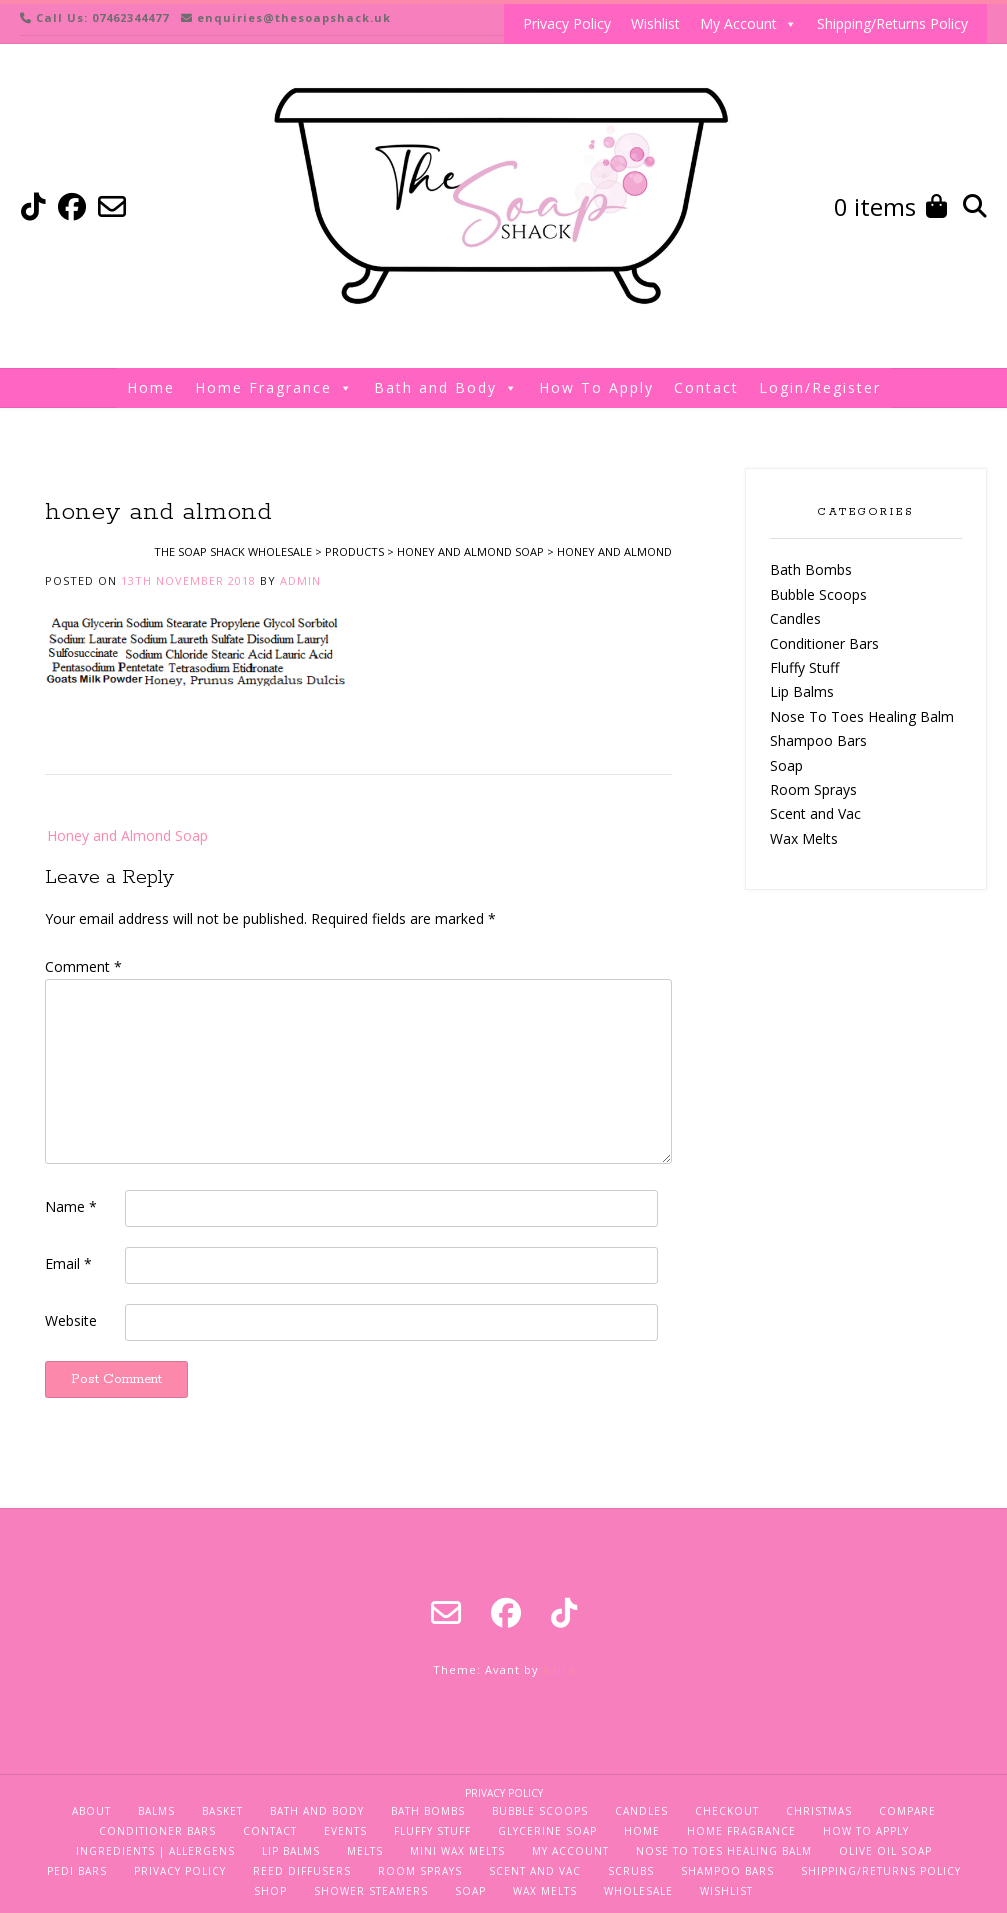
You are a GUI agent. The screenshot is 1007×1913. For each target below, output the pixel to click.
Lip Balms (802, 691)
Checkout (727, 1811)
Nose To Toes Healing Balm (862, 716)
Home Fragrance (274, 388)
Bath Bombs (811, 569)
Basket (222, 1811)
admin (300, 580)
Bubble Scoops (818, 594)
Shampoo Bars (818, 740)
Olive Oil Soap (885, 1851)
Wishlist (655, 23)
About (91, 1811)
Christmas (819, 1811)
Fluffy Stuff (804, 667)
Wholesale (638, 1891)
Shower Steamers (371, 1891)
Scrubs (631, 1871)
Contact (706, 387)
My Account (748, 24)
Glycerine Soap (547, 1831)
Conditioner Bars (824, 643)
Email (68, 1263)
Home (151, 387)
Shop (270, 1891)
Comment (83, 966)
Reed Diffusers (302, 1871)
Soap (786, 765)
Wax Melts (804, 838)
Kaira (559, 1669)
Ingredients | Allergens (155, 1851)
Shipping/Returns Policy (892, 23)
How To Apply (596, 387)
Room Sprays (813, 789)
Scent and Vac (815, 813)
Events (345, 1831)
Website (71, 1320)
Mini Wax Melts (457, 1851)
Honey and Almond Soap (127, 835)
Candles (795, 618)
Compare (907, 1811)
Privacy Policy (567, 23)
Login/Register (820, 387)
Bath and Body (446, 388)
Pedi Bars (77, 1871)
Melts (365, 1851)
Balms (156, 1811)
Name (71, 1206)
